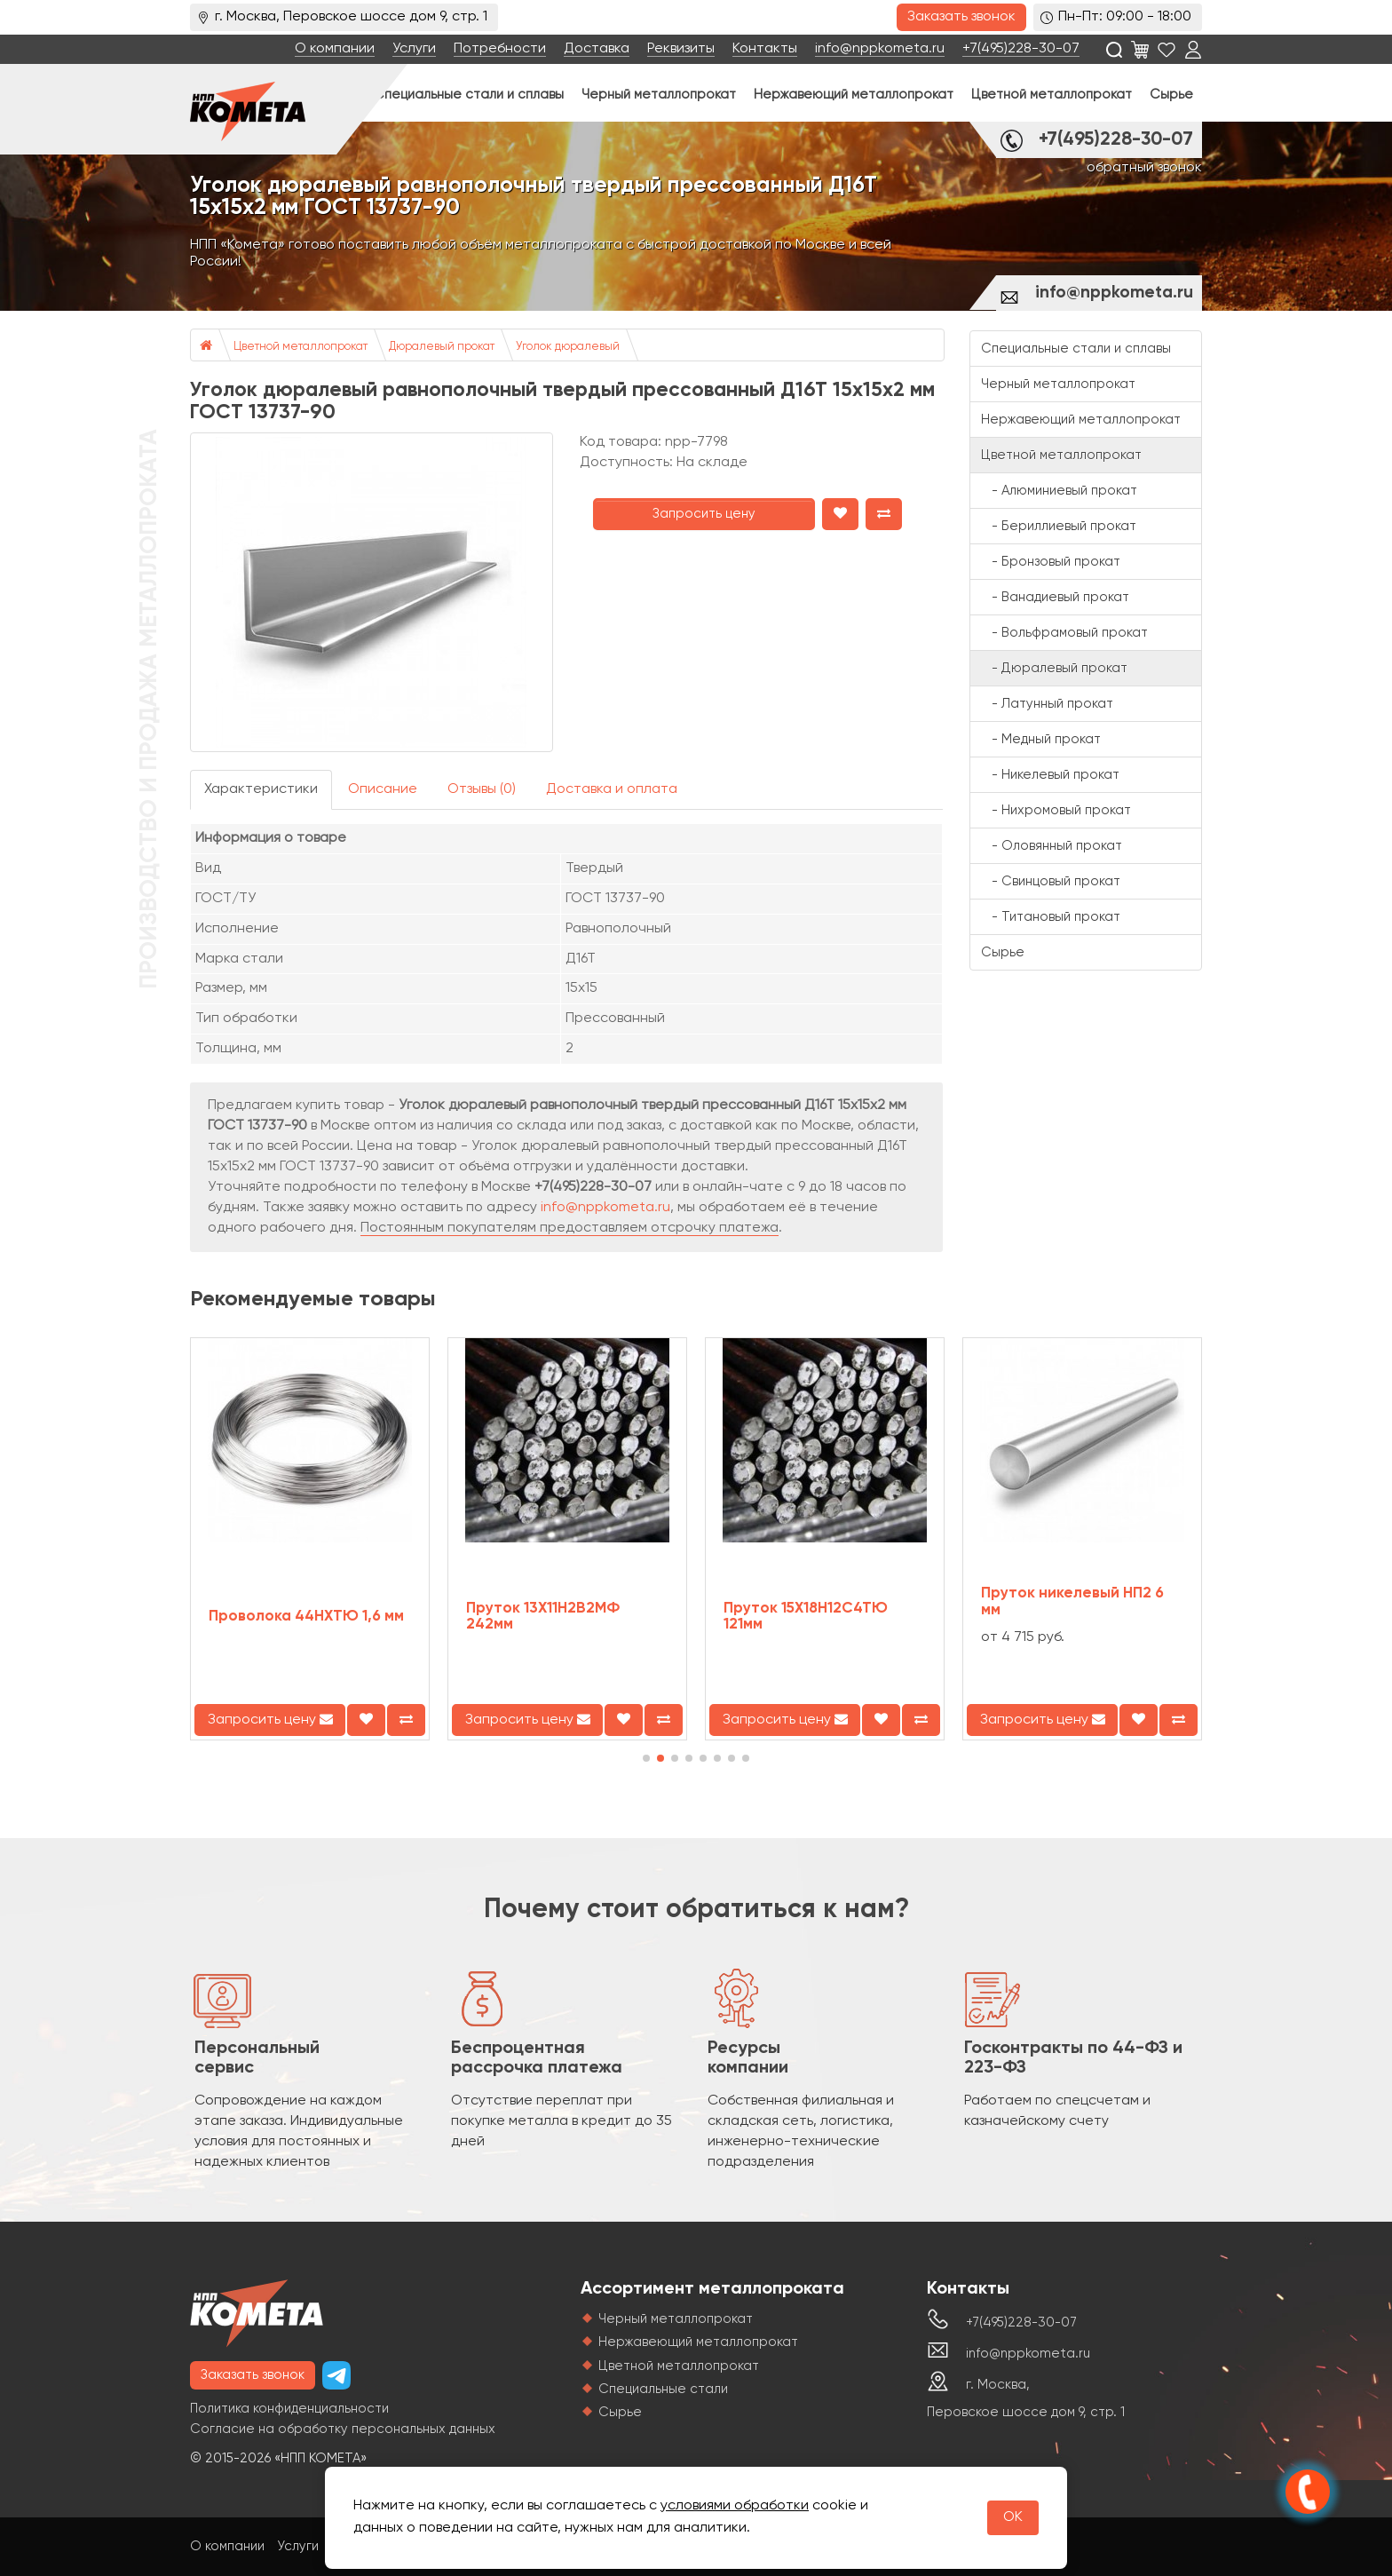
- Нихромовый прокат (1056, 810)
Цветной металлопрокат (1051, 94)
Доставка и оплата (611, 789)
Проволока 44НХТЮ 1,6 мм (306, 1616)
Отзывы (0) (481, 789)
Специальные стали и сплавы (469, 94)
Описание (382, 789)
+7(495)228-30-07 (1021, 49)
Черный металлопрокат (658, 94)
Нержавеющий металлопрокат (853, 94)
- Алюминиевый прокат (1059, 490)
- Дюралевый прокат (1054, 668)
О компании (335, 49)
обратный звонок (1144, 168)
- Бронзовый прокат (1050, 561)
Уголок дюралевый (568, 347)
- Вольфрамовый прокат (1064, 632)
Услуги (414, 49)
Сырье (1171, 94)
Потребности (500, 49)
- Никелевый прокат (1050, 774)
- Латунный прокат (1047, 703)
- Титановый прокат (1050, 916)
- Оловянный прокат (1051, 845)
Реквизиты (681, 49)
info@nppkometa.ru (880, 49)
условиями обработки (734, 2506)
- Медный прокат (1041, 739)
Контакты (764, 49)
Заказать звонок (961, 17)
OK (1013, 2517)
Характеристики (261, 789)
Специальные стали (663, 2389)
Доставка (596, 49)
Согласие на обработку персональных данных (342, 2429)
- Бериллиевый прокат (1058, 526)
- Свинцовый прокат (1050, 881)
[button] (646, 1758)
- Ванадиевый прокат (1055, 597)
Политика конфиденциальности (289, 2408)
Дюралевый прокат (441, 347)
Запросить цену (703, 513)
